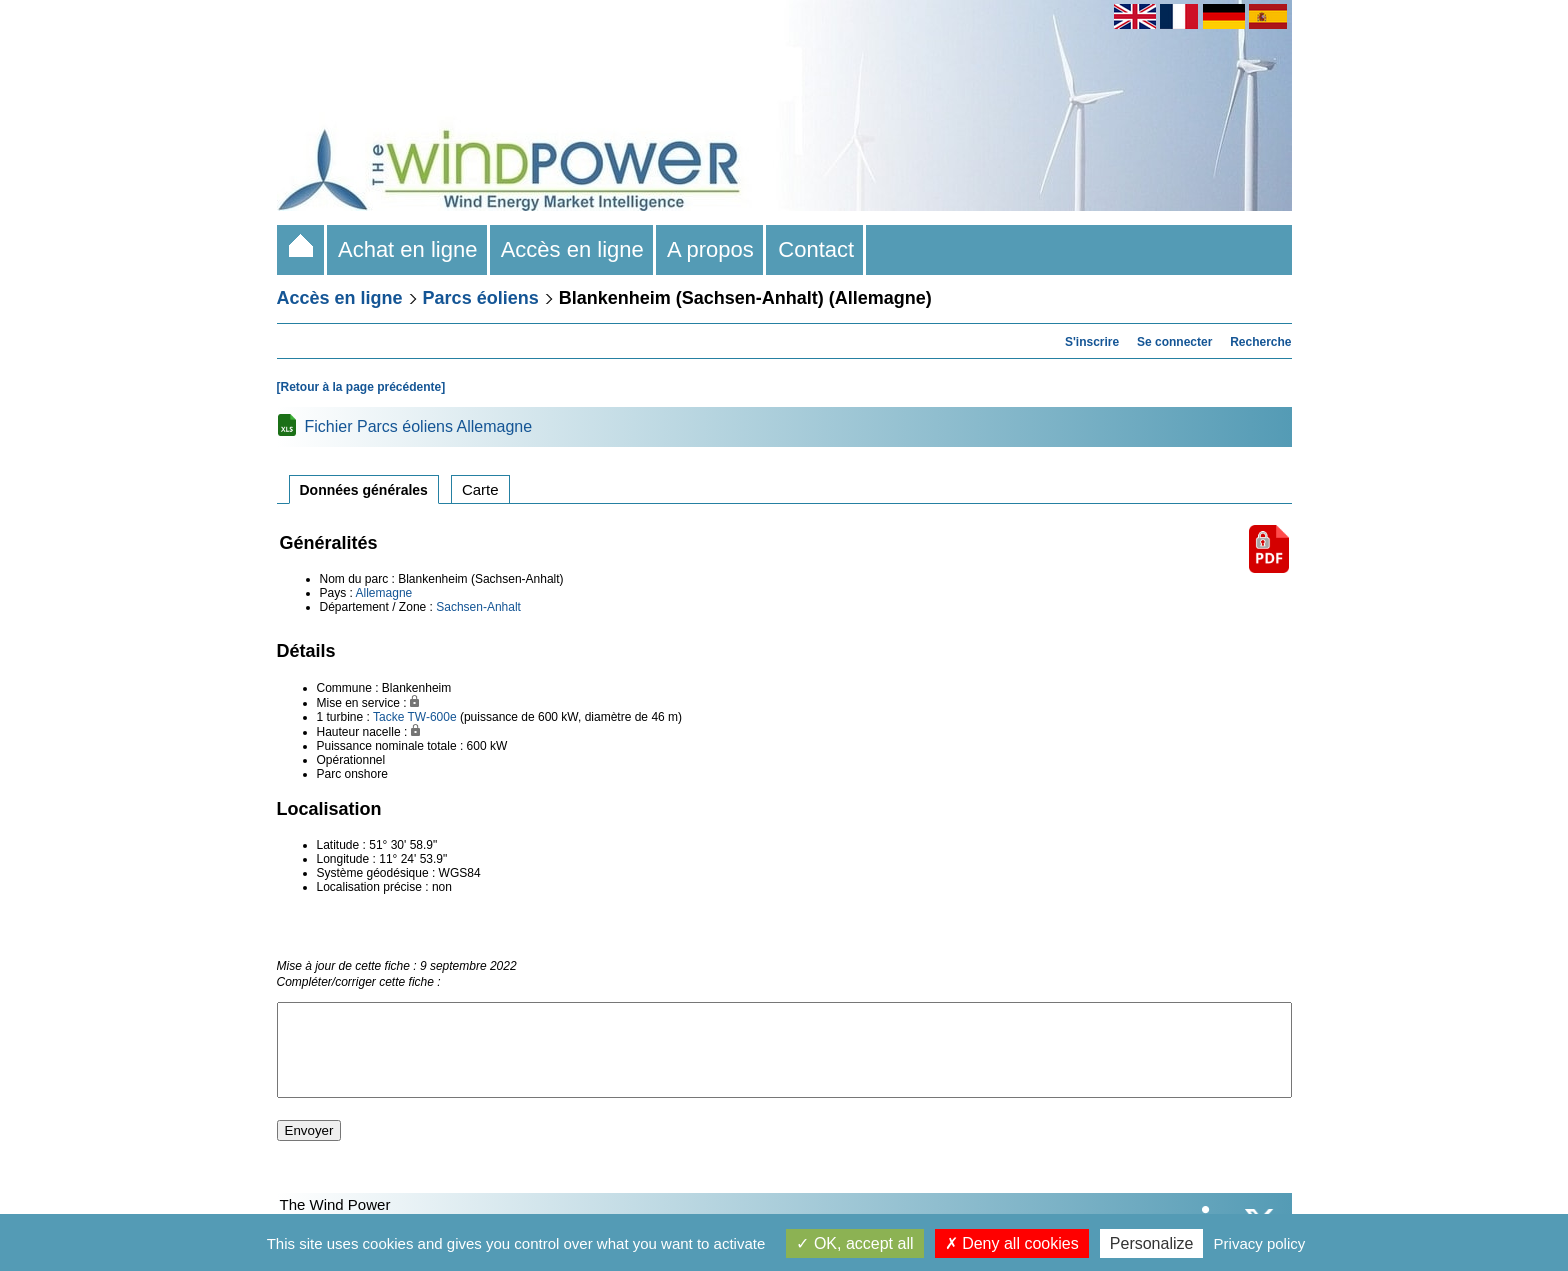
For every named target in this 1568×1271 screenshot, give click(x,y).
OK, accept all (854, 1243)
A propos (711, 249)
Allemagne (384, 593)
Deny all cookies (1012, 1243)
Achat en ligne (408, 249)
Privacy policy (1260, 1243)
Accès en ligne (573, 249)
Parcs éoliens (481, 298)
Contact (816, 249)
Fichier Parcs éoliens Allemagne (419, 426)
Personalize (1152, 1243)
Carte (480, 489)
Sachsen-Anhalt (478, 607)
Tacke (388, 717)
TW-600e (431, 717)
